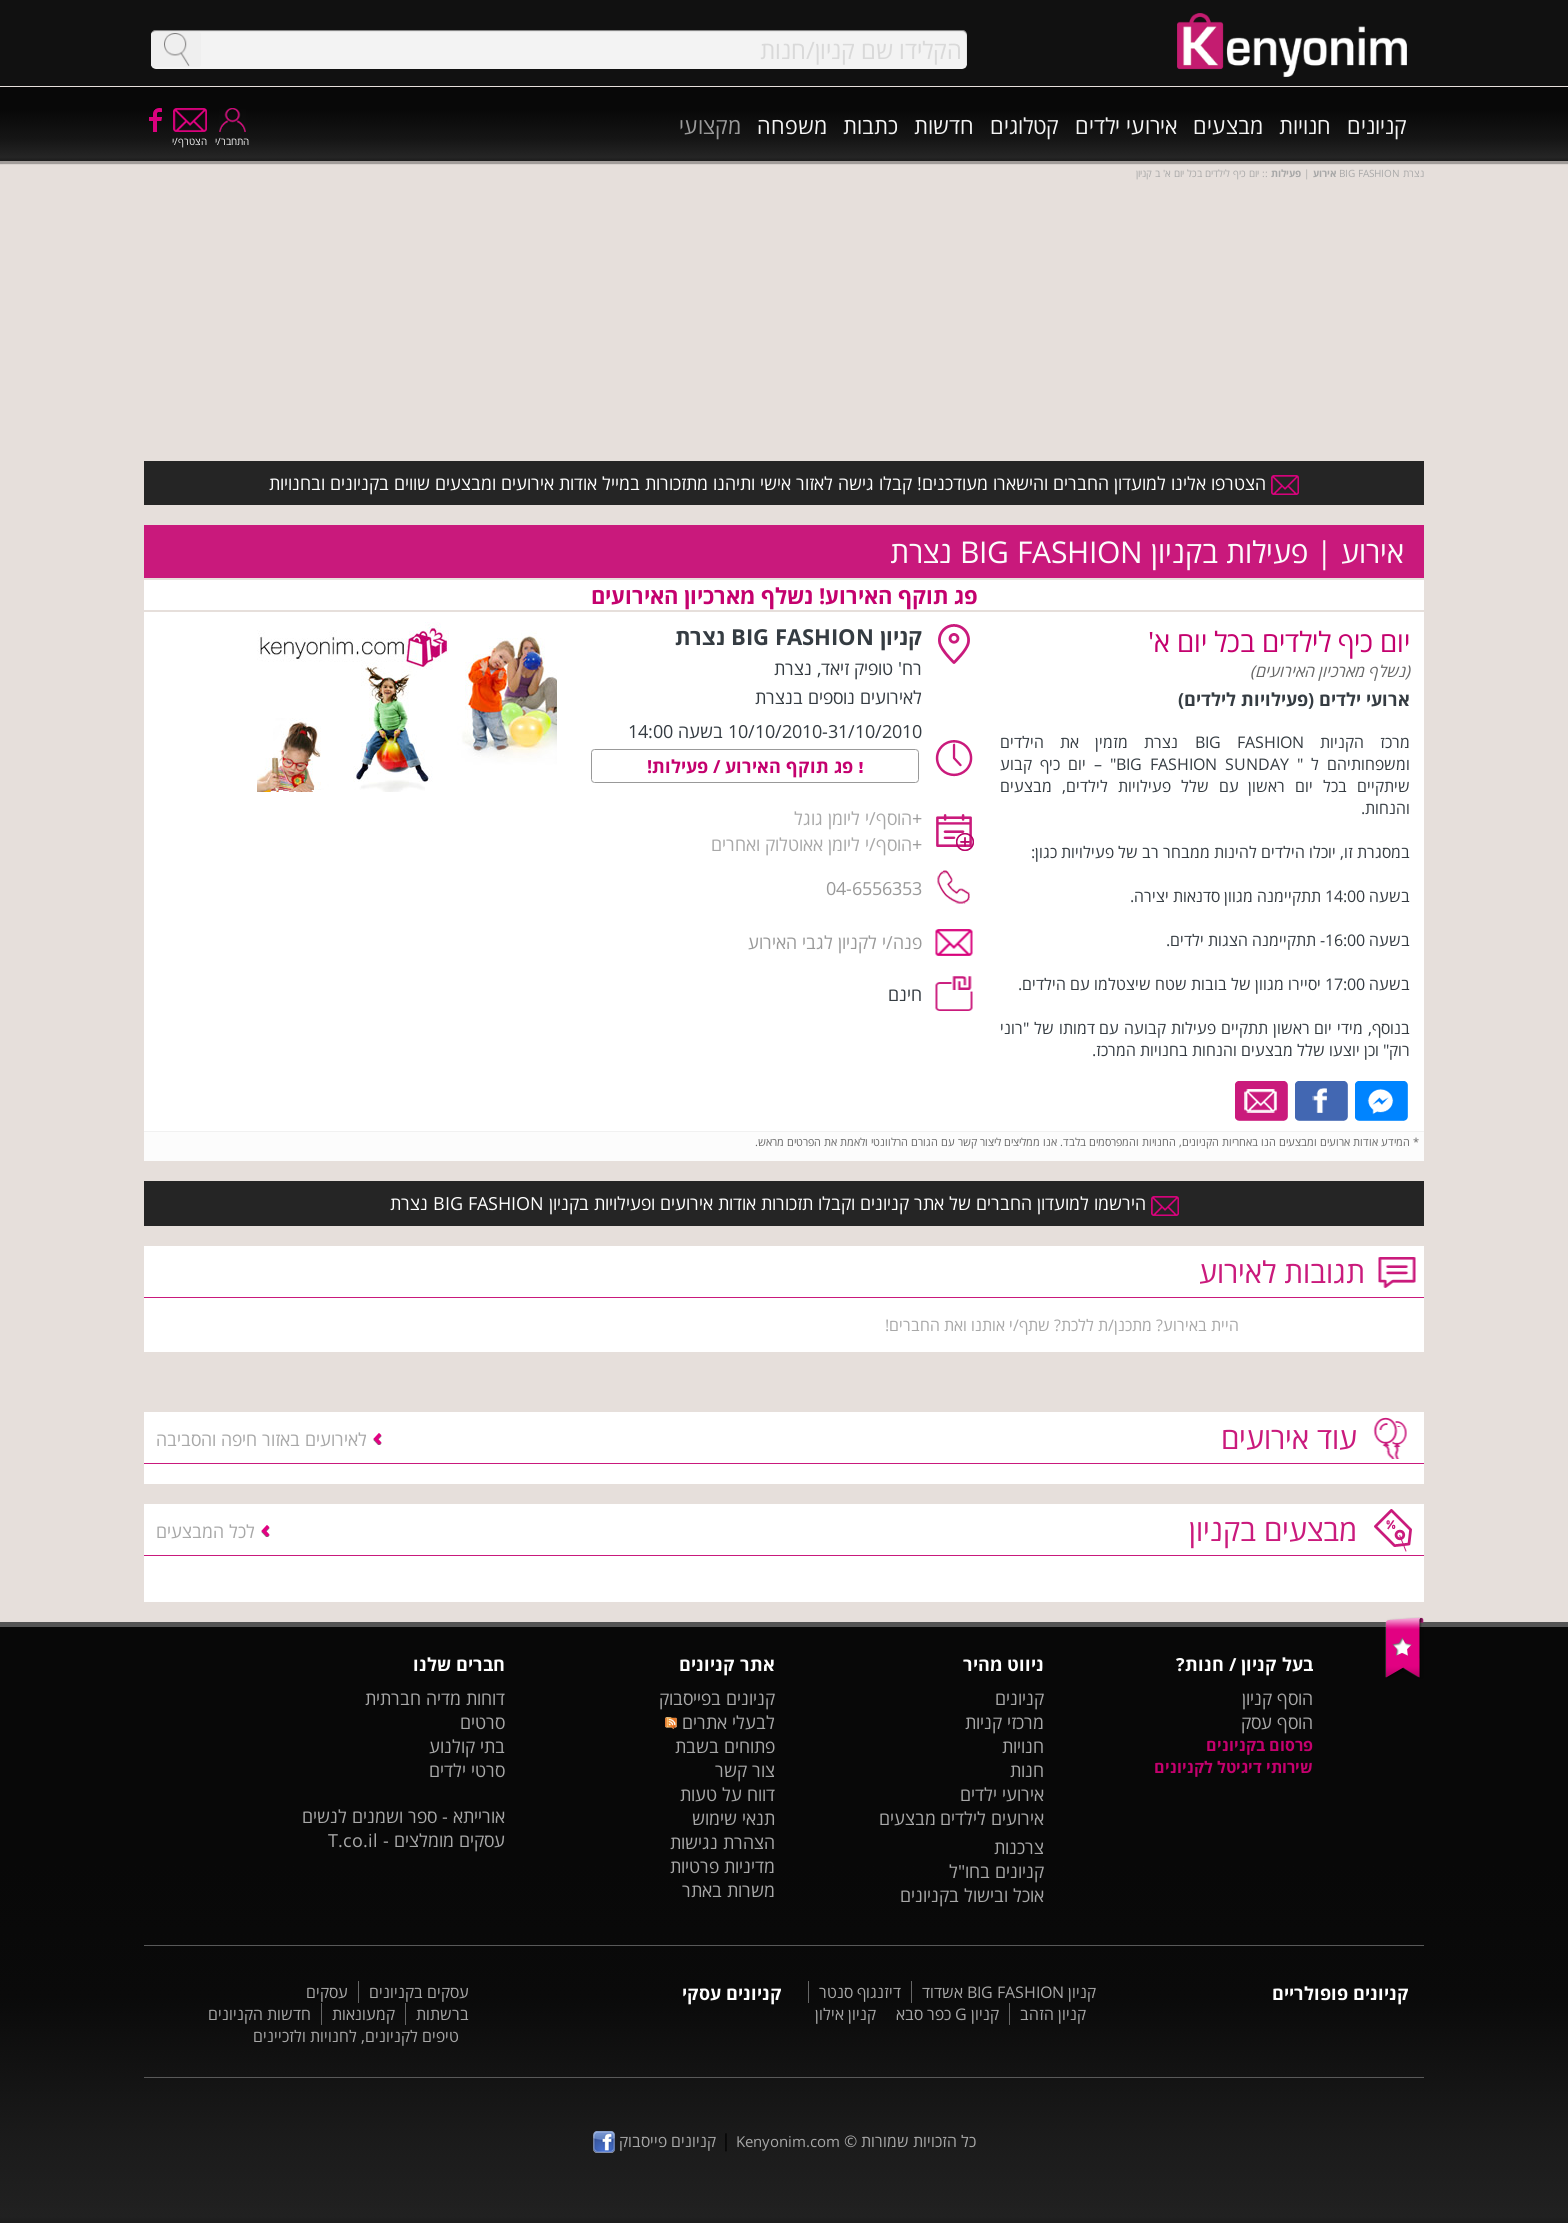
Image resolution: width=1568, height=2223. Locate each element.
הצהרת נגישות (722, 1842)
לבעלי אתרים (719, 1722)
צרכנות (1019, 1847)
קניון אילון (845, 2014)
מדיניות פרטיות (722, 1866)
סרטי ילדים (467, 1770)
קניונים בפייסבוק (717, 1698)
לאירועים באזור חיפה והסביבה (261, 1439)
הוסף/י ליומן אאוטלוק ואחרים (811, 844)
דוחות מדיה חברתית (435, 1698)
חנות (1027, 1770)
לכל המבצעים (205, 1531)
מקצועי (710, 125)
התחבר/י (232, 134)
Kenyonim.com (788, 2141)
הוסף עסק (1277, 1722)
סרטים (482, 1722)
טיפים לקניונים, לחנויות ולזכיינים (356, 2036)
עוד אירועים (1289, 1437)
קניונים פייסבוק (654, 2141)
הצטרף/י (189, 134)
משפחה (792, 125)
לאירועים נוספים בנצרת (838, 697)
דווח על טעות (727, 1794)
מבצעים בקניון (1273, 1529)
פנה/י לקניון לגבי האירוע (835, 942)
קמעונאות (363, 2014)
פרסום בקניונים (1259, 1745)
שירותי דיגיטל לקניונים (1233, 1767)
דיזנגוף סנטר (860, 1992)
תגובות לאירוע (1282, 1271)
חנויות (1305, 125)
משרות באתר (728, 1890)
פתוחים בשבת (725, 1746)
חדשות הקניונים (259, 2014)
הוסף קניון (1277, 1698)
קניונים (1377, 125)
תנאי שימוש (733, 1818)
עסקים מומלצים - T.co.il (416, 1840)
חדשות (944, 125)
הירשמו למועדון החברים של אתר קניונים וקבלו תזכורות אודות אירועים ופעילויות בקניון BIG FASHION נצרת (784, 1203)
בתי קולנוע (467, 1746)
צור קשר (745, 1770)
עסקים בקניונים (419, 1992)
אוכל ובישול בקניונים (972, 1895)
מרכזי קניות (1004, 1722)
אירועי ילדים (1126, 125)
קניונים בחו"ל (996, 1871)
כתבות (870, 125)
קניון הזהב (1053, 2014)
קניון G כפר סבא (947, 2014)
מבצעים (1228, 125)
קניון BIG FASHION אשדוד (1009, 1992)
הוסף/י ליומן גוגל (853, 818)
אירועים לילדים (992, 1818)
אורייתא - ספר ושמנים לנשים (403, 1816)
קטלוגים (1024, 125)
